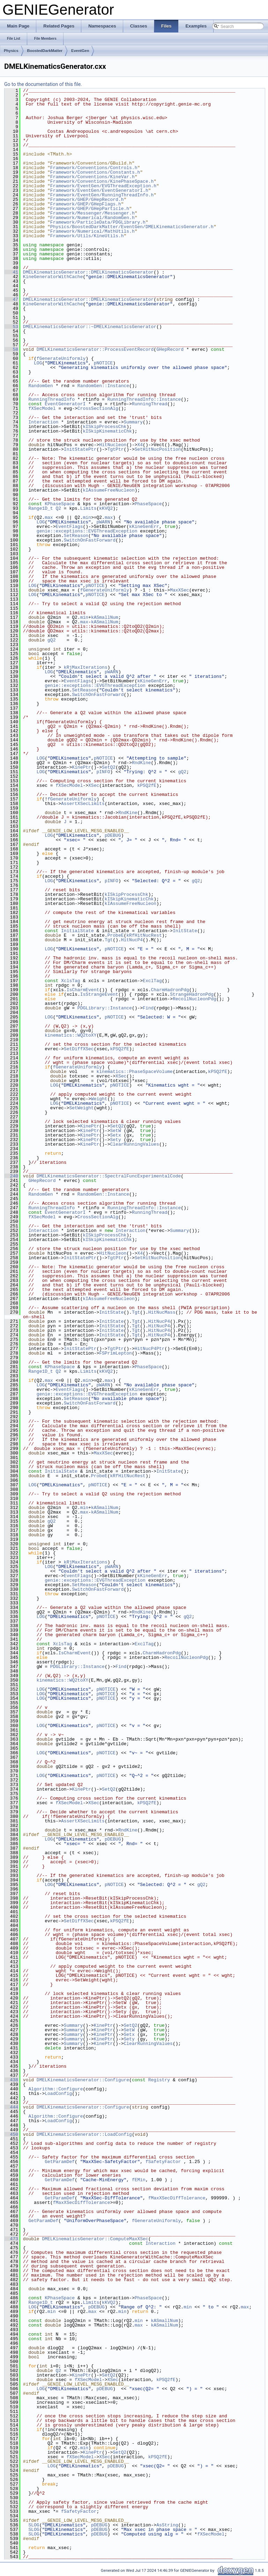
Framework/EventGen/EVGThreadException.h (103, 186)
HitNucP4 (132, 940)
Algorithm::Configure (55, 2089)
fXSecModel (41, 408)
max (49, 517)
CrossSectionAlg (97, 408)
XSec (93, 785)
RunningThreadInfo (51, 399)
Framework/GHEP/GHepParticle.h (89, 208)
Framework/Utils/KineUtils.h (87, 236)
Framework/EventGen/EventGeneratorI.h (99, 190)
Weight (99, 1099)
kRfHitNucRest (144, 935)
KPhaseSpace (60, 504)
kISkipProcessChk (104, 426)
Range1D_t (40, 508)
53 (11, 327)
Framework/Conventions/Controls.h (93, 168)
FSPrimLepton (115, 1353)
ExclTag (152, 981)
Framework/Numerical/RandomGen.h (92, 218)
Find (148, 1008)
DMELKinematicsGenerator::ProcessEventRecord (95, 349)
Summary (133, 422)
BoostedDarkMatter (44, 51)
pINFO (103, 772)
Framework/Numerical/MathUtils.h (92, 231)
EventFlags (69, 526)
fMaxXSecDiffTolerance (177, 2198)
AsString (167, 2525)
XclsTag (70, 981)
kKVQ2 (106, 508)
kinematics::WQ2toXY (70, 1035)
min (87, 517)
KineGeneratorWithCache (53, 277)
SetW (115, 1130)
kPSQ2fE (146, 785)
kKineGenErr (144, 526)
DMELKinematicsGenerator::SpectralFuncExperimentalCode (109, 1176)
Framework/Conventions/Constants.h (95, 172)
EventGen (80, 51)
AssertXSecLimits (83, 803)
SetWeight (81, 1108)
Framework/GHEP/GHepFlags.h (85, 204)
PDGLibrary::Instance (104, 1008)
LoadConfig (58, 2093)
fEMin (139, 2180)
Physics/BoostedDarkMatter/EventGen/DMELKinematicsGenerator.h (132, 227)
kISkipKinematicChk (107, 431)
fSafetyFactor (163, 2161)
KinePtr (81, 767)
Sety (115, 1140)
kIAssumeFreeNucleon (108, 490)
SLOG (33, 2525)
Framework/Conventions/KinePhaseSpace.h (102, 181)
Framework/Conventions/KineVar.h (92, 177)
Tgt (109, 940)
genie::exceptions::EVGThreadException (87, 531)
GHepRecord (170, 349)
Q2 (58, 508)
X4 (140, 445)
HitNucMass (162, 1312)
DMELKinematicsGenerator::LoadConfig (84, 2134)
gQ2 (51, 640)
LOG (38, 363)
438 (11, 2080)
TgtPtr (115, 449)
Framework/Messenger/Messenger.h (92, 213)
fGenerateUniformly (61, 358)
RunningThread (149, 404)
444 (11, 2107)
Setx (115, 1135)
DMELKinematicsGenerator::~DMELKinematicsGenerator (89, 327)
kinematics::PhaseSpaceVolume (134, 1071)
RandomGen (40, 386)
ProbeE (115, 935)
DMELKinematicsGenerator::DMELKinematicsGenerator (88, 272)
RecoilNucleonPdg (194, 999)
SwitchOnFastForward (90, 540)
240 (11, 1176)
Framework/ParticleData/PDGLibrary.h (98, 222)
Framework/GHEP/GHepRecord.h (87, 199)
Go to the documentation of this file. (43, 84)
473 (11, 2239)
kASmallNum (104, 617)
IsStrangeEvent (99, 994)
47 (11, 299)
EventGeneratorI (65, 404)
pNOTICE (103, 363)
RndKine (141, 763)
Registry (159, 2080)
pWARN (103, 522)
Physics (11, 51)
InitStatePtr (80, 449)
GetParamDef (60, 2161)
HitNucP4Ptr (150, 1348)
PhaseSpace (148, 504)
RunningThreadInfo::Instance (144, 399)
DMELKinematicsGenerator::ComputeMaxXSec (95, 2239)
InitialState (77, 931)
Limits (88, 508)
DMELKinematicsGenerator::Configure (83, 2080)
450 (11, 2134)
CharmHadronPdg (170, 990)
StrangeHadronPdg (192, 994)
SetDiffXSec (79, 1049)
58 (11, 349)
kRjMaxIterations (85, 667)
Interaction (43, 422)
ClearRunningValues (134, 1144)
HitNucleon (112, 445)
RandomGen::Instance (103, 386)
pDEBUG (113, 835)
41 (11, 272)
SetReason (76, 535)
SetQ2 (109, 767)
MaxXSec (179, 590)
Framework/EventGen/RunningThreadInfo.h (102, 195)
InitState (185, 931)
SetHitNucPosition (158, 449)
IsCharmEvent (83, 990)
